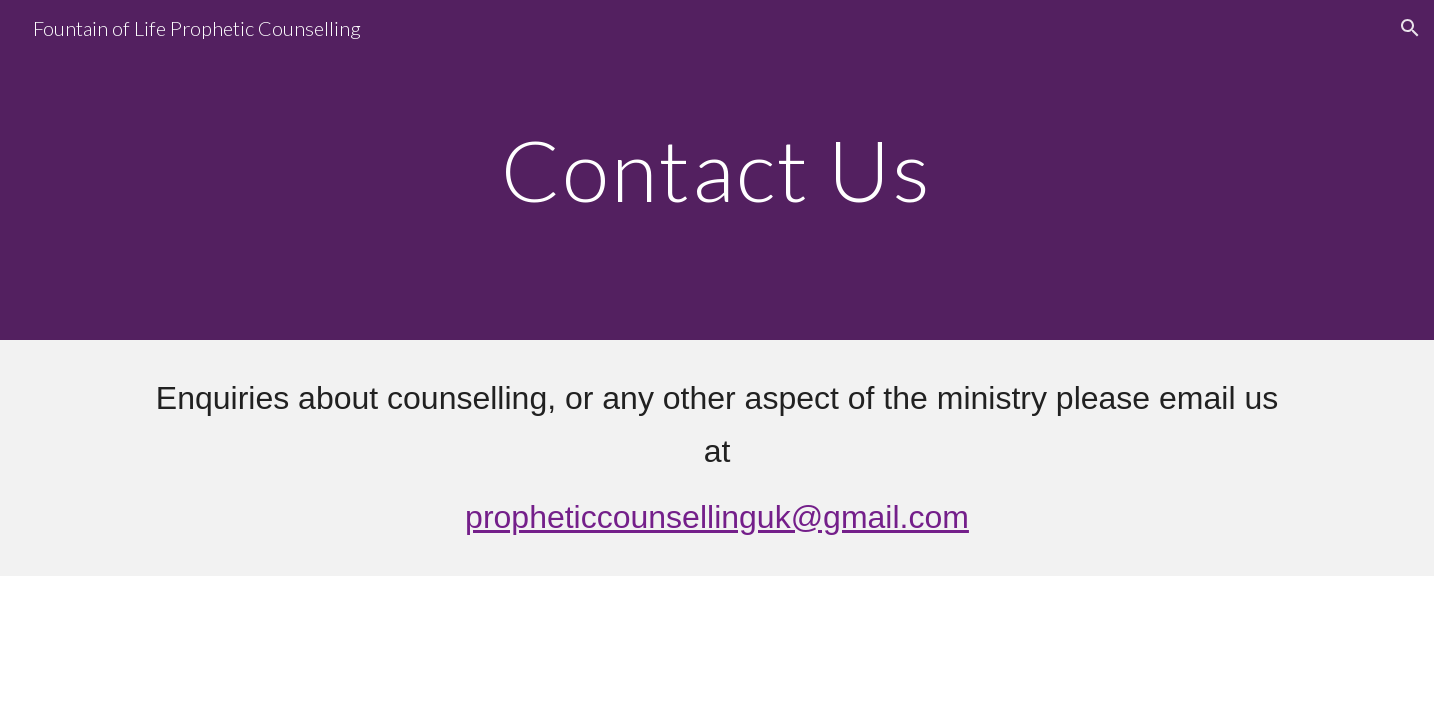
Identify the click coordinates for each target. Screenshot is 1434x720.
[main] (717, 169)
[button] (1410, 28)
